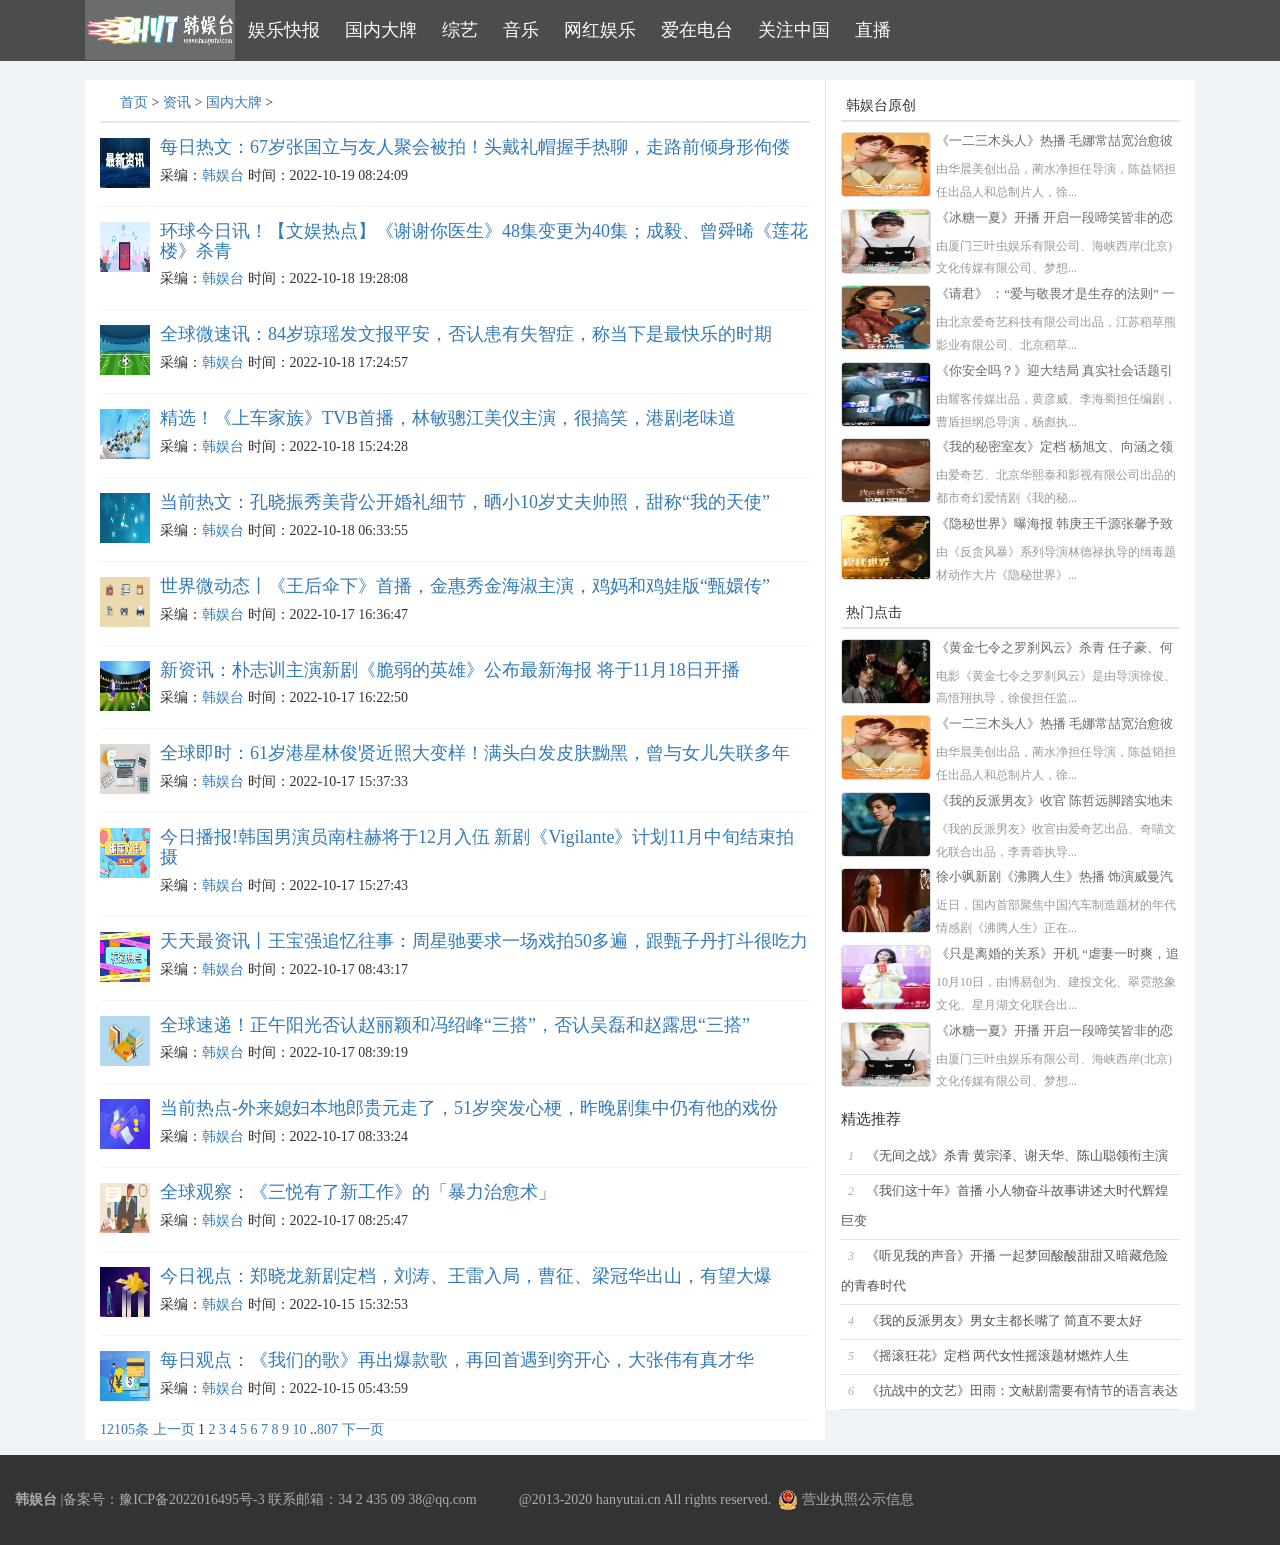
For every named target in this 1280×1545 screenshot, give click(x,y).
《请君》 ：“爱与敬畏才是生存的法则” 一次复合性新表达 (1055, 295)
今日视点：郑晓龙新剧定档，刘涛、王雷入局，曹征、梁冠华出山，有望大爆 (466, 1276)
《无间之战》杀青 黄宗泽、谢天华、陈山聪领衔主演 (1017, 1156)
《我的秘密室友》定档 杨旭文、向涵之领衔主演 (1054, 448)
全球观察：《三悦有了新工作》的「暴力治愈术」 (358, 1192)
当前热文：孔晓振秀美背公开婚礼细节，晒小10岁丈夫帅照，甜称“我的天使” (465, 502)
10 (300, 1429)
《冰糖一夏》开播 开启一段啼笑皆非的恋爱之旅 (1054, 219)
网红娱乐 (600, 30)
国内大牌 (381, 30)
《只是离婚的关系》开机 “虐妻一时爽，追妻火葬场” (1057, 955)
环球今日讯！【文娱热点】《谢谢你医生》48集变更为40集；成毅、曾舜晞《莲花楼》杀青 (484, 241)
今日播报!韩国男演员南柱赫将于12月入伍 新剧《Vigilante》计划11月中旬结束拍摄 (477, 847)
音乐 (521, 30)
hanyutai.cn (628, 1499)
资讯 (177, 102)
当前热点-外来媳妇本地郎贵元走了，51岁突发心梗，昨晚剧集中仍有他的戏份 (469, 1108)
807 (327, 1429)
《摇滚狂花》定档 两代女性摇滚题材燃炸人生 (997, 1356)
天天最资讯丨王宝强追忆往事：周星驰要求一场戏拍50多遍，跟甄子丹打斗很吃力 (484, 941)
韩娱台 (223, 175)
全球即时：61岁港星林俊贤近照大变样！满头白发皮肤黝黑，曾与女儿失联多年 (475, 753)
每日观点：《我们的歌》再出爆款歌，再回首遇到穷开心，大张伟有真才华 (457, 1360)
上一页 (174, 1429)
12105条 (124, 1429)
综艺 (460, 30)
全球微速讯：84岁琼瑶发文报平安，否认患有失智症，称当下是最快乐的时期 (466, 334)
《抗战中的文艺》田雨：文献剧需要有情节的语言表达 (1022, 1391)
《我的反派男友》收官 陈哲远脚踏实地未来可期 (1054, 802)
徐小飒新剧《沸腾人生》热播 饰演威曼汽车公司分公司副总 (1054, 878)
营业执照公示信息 (846, 1499)
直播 (873, 30)
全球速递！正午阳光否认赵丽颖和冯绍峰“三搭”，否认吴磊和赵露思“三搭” (455, 1025)
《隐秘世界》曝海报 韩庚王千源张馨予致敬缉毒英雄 (1054, 525)
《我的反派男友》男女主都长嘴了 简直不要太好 (1004, 1321)
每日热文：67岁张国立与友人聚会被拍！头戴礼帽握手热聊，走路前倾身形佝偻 (475, 147)
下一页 (363, 1429)
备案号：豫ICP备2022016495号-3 (163, 1499)
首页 (134, 102)
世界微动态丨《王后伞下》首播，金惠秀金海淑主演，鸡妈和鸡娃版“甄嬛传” (465, 586)
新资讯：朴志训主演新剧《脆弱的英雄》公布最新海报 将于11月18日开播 (450, 670)
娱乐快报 (284, 30)
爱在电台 (697, 30)
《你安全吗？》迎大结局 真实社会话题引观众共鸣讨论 (1054, 372)
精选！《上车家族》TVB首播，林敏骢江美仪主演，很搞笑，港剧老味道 (448, 418)
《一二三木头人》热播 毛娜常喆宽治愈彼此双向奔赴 (1054, 142)
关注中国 (794, 30)
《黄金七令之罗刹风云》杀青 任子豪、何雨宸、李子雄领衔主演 (1054, 649)
